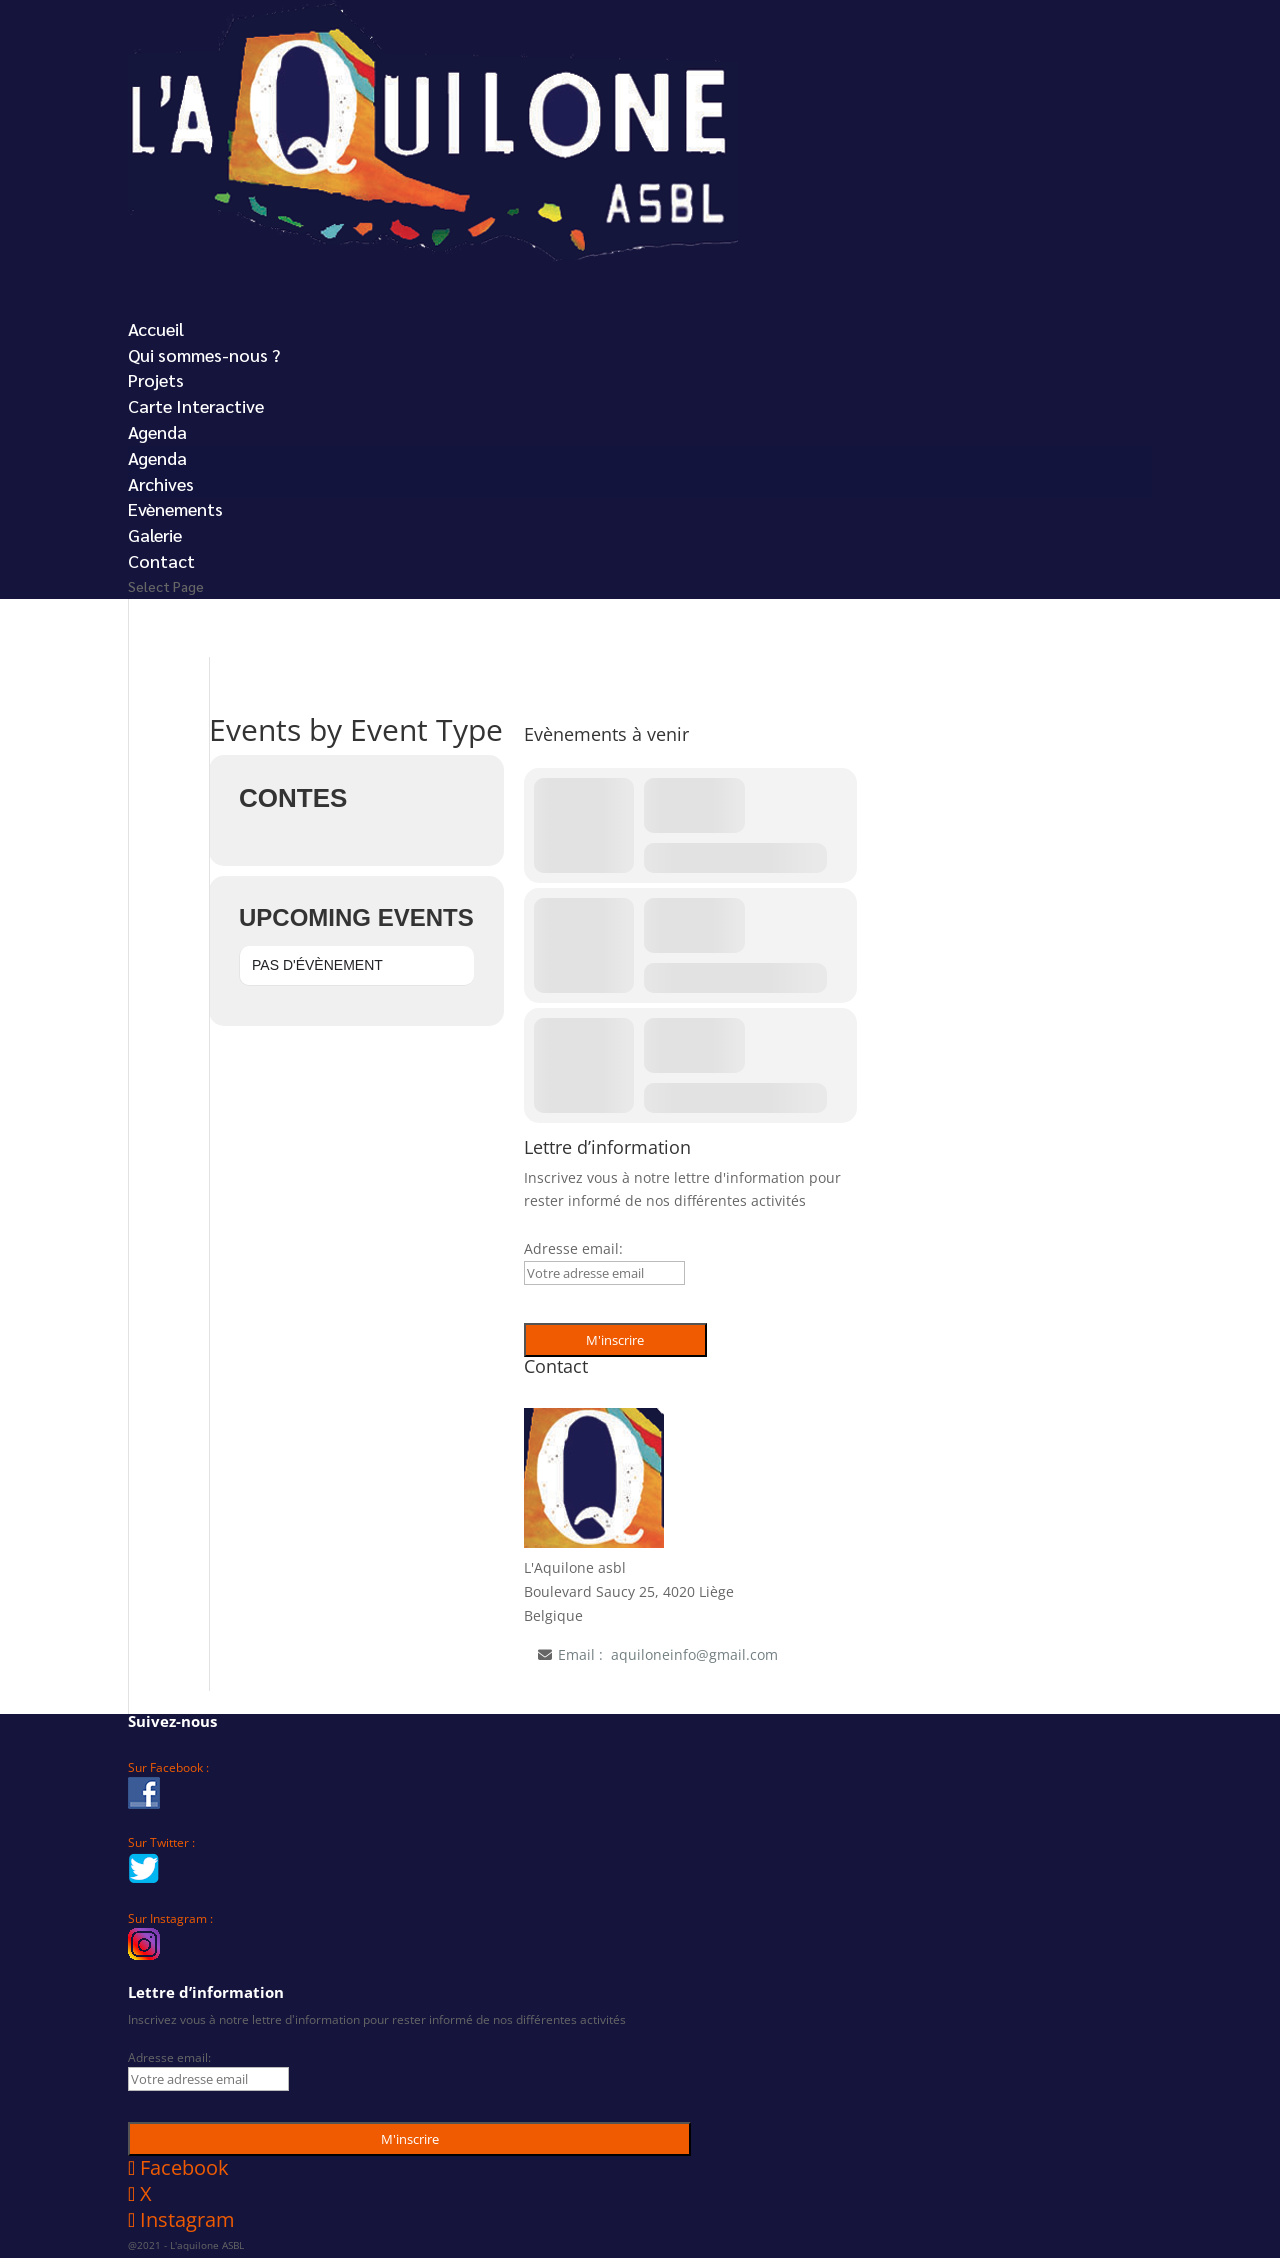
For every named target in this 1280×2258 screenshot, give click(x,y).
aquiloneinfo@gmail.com (694, 1654)
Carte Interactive (196, 405)
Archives (161, 483)
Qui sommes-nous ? (204, 354)
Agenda (157, 457)
